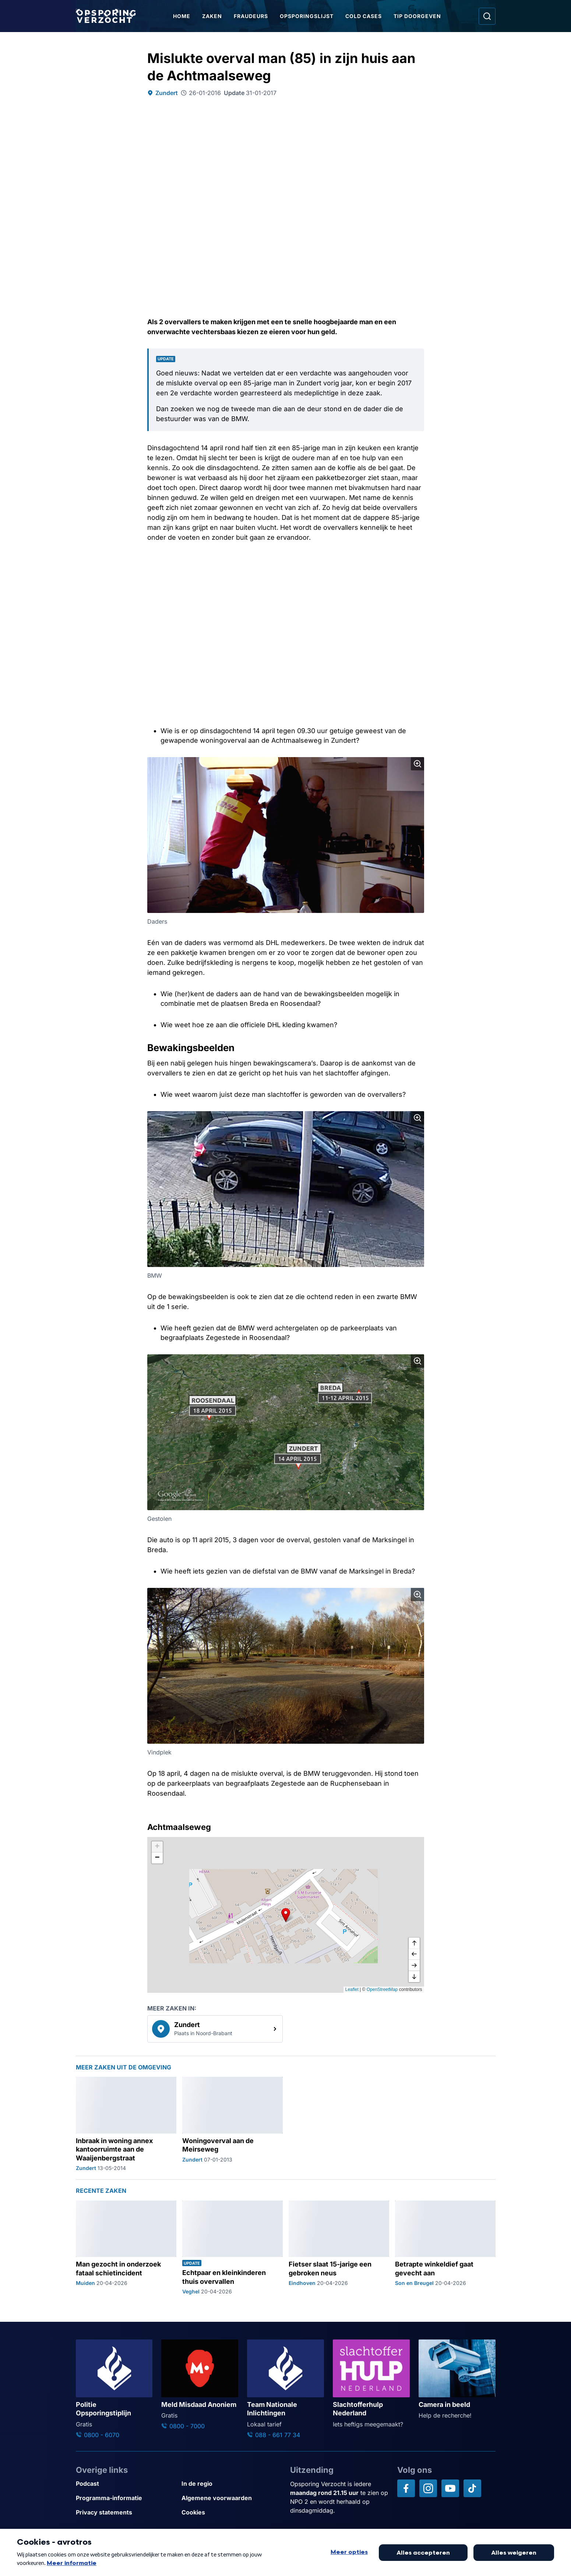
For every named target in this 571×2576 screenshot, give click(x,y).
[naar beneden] (414, 1976)
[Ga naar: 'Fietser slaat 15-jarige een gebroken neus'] (339, 2248)
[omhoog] (414, 1943)
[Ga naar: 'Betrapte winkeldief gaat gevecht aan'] (445, 2248)
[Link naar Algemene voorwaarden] (231, 2498)
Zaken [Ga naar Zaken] (212, 16)
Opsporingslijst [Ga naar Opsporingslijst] (307, 16)
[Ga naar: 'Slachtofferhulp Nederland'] (371, 2383)
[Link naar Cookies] (231, 2512)
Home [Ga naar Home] (181, 16)
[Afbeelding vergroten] (417, 763)
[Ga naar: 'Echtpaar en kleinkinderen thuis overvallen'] (232, 2248)
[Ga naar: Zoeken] (487, 16)
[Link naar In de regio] (231, 2483)
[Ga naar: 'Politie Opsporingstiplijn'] (114, 2389)
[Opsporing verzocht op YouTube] (450, 2488)
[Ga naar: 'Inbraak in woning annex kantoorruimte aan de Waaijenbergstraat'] (126, 2124)
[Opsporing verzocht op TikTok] (472, 2488)
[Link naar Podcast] (126, 2483)
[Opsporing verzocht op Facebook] (406, 2488)
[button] (285, 1915)
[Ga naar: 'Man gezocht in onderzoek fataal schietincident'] (126, 2248)
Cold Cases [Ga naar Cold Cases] (363, 16)
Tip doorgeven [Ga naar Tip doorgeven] (417, 16)
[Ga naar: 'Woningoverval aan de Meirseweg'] (232, 2124)
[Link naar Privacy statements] (126, 2512)
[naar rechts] (414, 1965)
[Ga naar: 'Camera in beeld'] (457, 2379)
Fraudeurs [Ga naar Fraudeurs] (251, 16)
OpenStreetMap (382, 1989)
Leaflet (352, 1989)
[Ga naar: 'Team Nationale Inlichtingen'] (285, 2389)
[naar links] (414, 1954)
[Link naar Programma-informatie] (126, 2498)
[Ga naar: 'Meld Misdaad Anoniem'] (199, 2384)
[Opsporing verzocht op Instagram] (428, 2488)
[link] (215, 2029)
